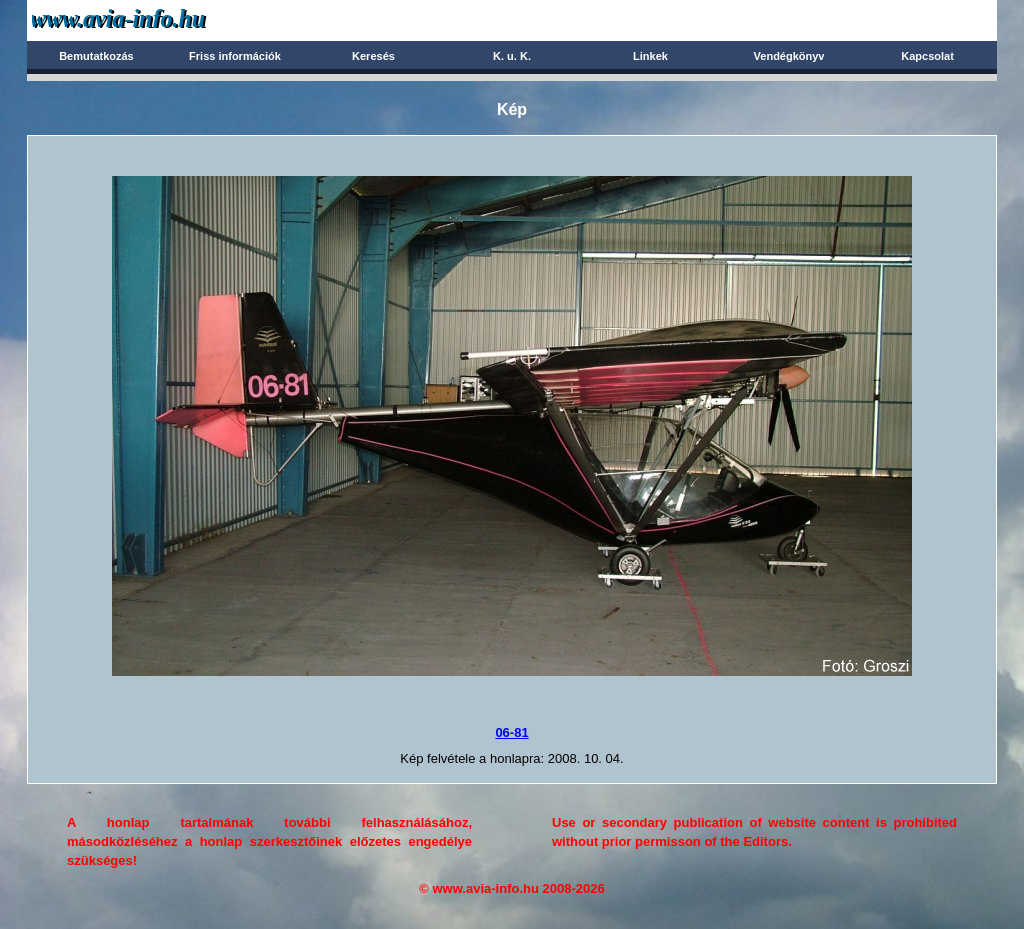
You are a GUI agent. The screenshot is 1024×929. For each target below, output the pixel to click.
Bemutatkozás (96, 56)
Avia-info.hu (153, 19)
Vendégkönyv (789, 56)
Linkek (650, 56)
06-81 (511, 732)
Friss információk (235, 56)
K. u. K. (512, 56)
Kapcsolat (927, 56)
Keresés (373, 56)
